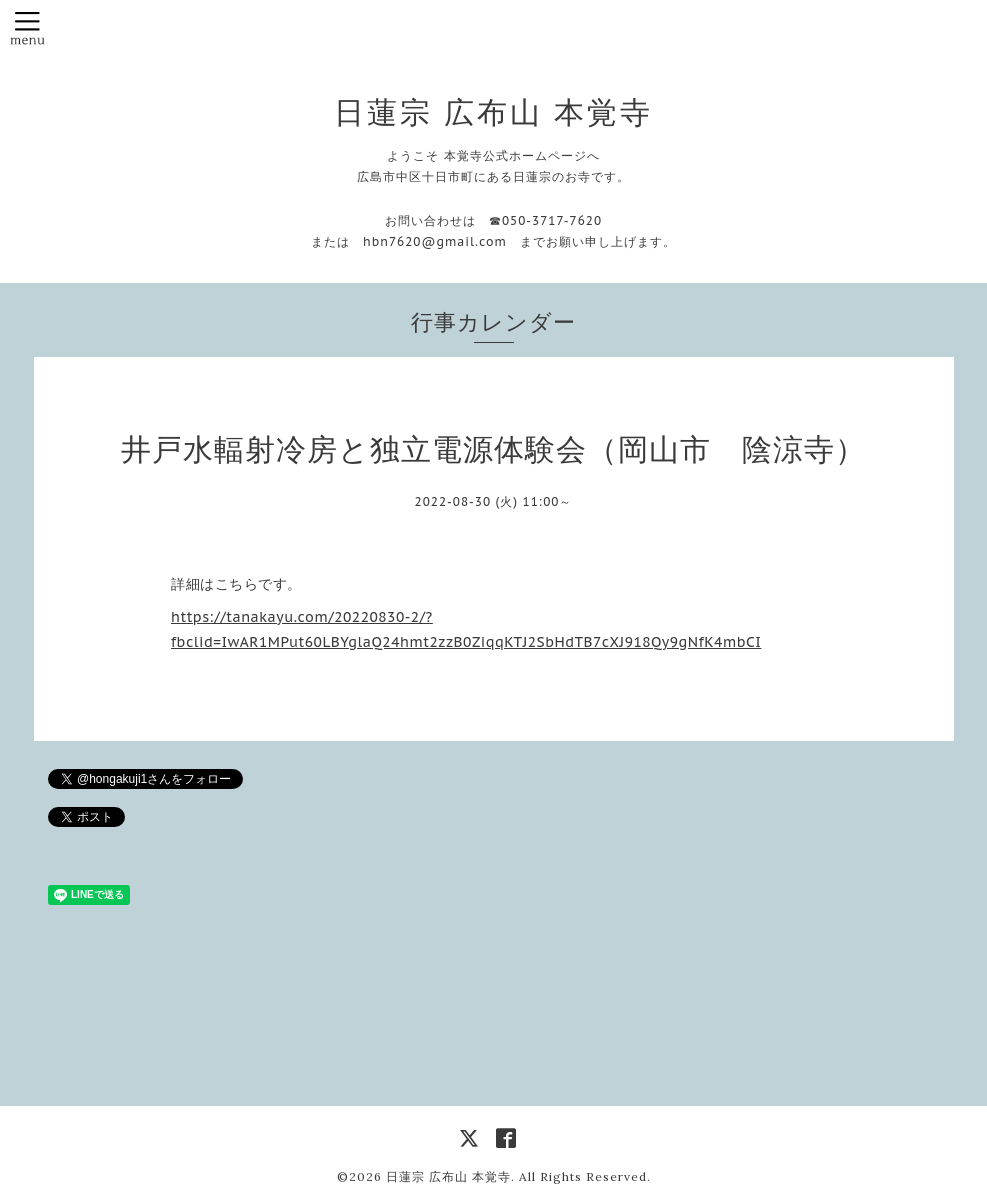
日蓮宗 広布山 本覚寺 (493, 112)
